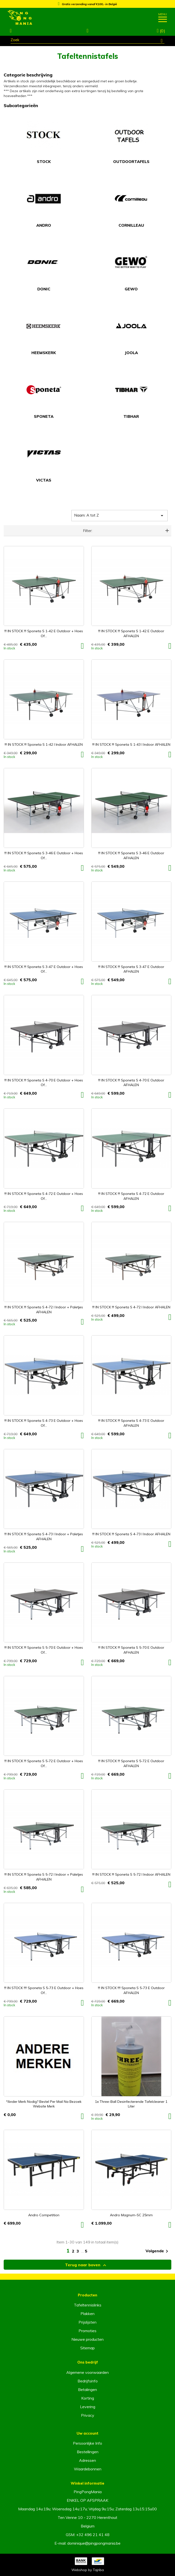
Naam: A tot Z (119, 516)
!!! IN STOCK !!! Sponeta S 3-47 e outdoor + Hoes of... (43, 969)
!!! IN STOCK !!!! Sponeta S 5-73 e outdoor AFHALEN (131, 1990)
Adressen (87, 2460)
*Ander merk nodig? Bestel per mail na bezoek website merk (43, 2104)
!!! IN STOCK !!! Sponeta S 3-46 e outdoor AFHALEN (131, 855)
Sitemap (87, 2347)
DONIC (43, 288)
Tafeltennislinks (87, 2305)
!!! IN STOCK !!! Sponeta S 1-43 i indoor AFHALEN (131, 744)
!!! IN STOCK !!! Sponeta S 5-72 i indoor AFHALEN (131, 1874)
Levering (87, 2406)
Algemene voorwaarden (87, 2372)
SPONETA (44, 416)
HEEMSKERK (43, 352)
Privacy (87, 2415)
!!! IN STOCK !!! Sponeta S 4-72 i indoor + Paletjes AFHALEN (43, 1309)
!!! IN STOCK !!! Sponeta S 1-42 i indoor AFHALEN (44, 744)
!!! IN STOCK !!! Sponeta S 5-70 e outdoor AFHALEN (131, 1650)
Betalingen (87, 2389)
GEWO (131, 288)
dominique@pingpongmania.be (94, 2543)
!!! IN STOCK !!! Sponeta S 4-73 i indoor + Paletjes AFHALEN (43, 1536)
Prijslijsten (87, 2322)
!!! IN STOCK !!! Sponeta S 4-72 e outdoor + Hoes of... (43, 1196)
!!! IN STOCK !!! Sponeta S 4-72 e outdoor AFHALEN (131, 1196)
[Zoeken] (87, 40)
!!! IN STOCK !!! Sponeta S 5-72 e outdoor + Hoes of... (43, 1763)
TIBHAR (131, 416)
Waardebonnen (87, 2468)
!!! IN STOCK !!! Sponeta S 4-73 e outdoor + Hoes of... (43, 1423)
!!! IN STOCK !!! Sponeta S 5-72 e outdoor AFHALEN (131, 1763)
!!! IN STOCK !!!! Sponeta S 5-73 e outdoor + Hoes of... (43, 1990)
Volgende (158, 2251)
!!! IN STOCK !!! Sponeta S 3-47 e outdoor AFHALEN (131, 969)
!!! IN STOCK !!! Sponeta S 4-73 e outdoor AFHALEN (131, 1423)
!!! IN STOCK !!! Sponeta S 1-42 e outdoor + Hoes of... (43, 633)
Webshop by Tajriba (87, 2570)
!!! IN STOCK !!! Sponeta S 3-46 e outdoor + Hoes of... (43, 855)
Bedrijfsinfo (88, 2380)
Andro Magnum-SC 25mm (131, 2215)
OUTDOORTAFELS (131, 161)
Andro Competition (43, 2215)
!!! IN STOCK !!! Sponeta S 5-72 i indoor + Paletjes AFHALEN (43, 1877)
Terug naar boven (86, 2265)
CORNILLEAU (131, 225)
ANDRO (43, 225)
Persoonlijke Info (87, 2443)
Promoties (87, 2330)
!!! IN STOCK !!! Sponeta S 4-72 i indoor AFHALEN (131, 1307)
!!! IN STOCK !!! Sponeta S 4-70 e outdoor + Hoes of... (43, 1082)
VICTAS (43, 480)
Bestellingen (87, 2451)
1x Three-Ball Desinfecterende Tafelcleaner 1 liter (131, 2104)
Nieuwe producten (87, 2339)
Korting (87, 2398)
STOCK (44, 161)
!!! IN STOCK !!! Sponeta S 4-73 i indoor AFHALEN (131, 1534)
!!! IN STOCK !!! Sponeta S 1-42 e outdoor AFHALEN (131, 633)
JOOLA (131, 352)
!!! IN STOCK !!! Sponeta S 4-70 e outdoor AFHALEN (131, 1082)
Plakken (87, 2313)
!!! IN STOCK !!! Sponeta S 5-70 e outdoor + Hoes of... (43, 1650)
